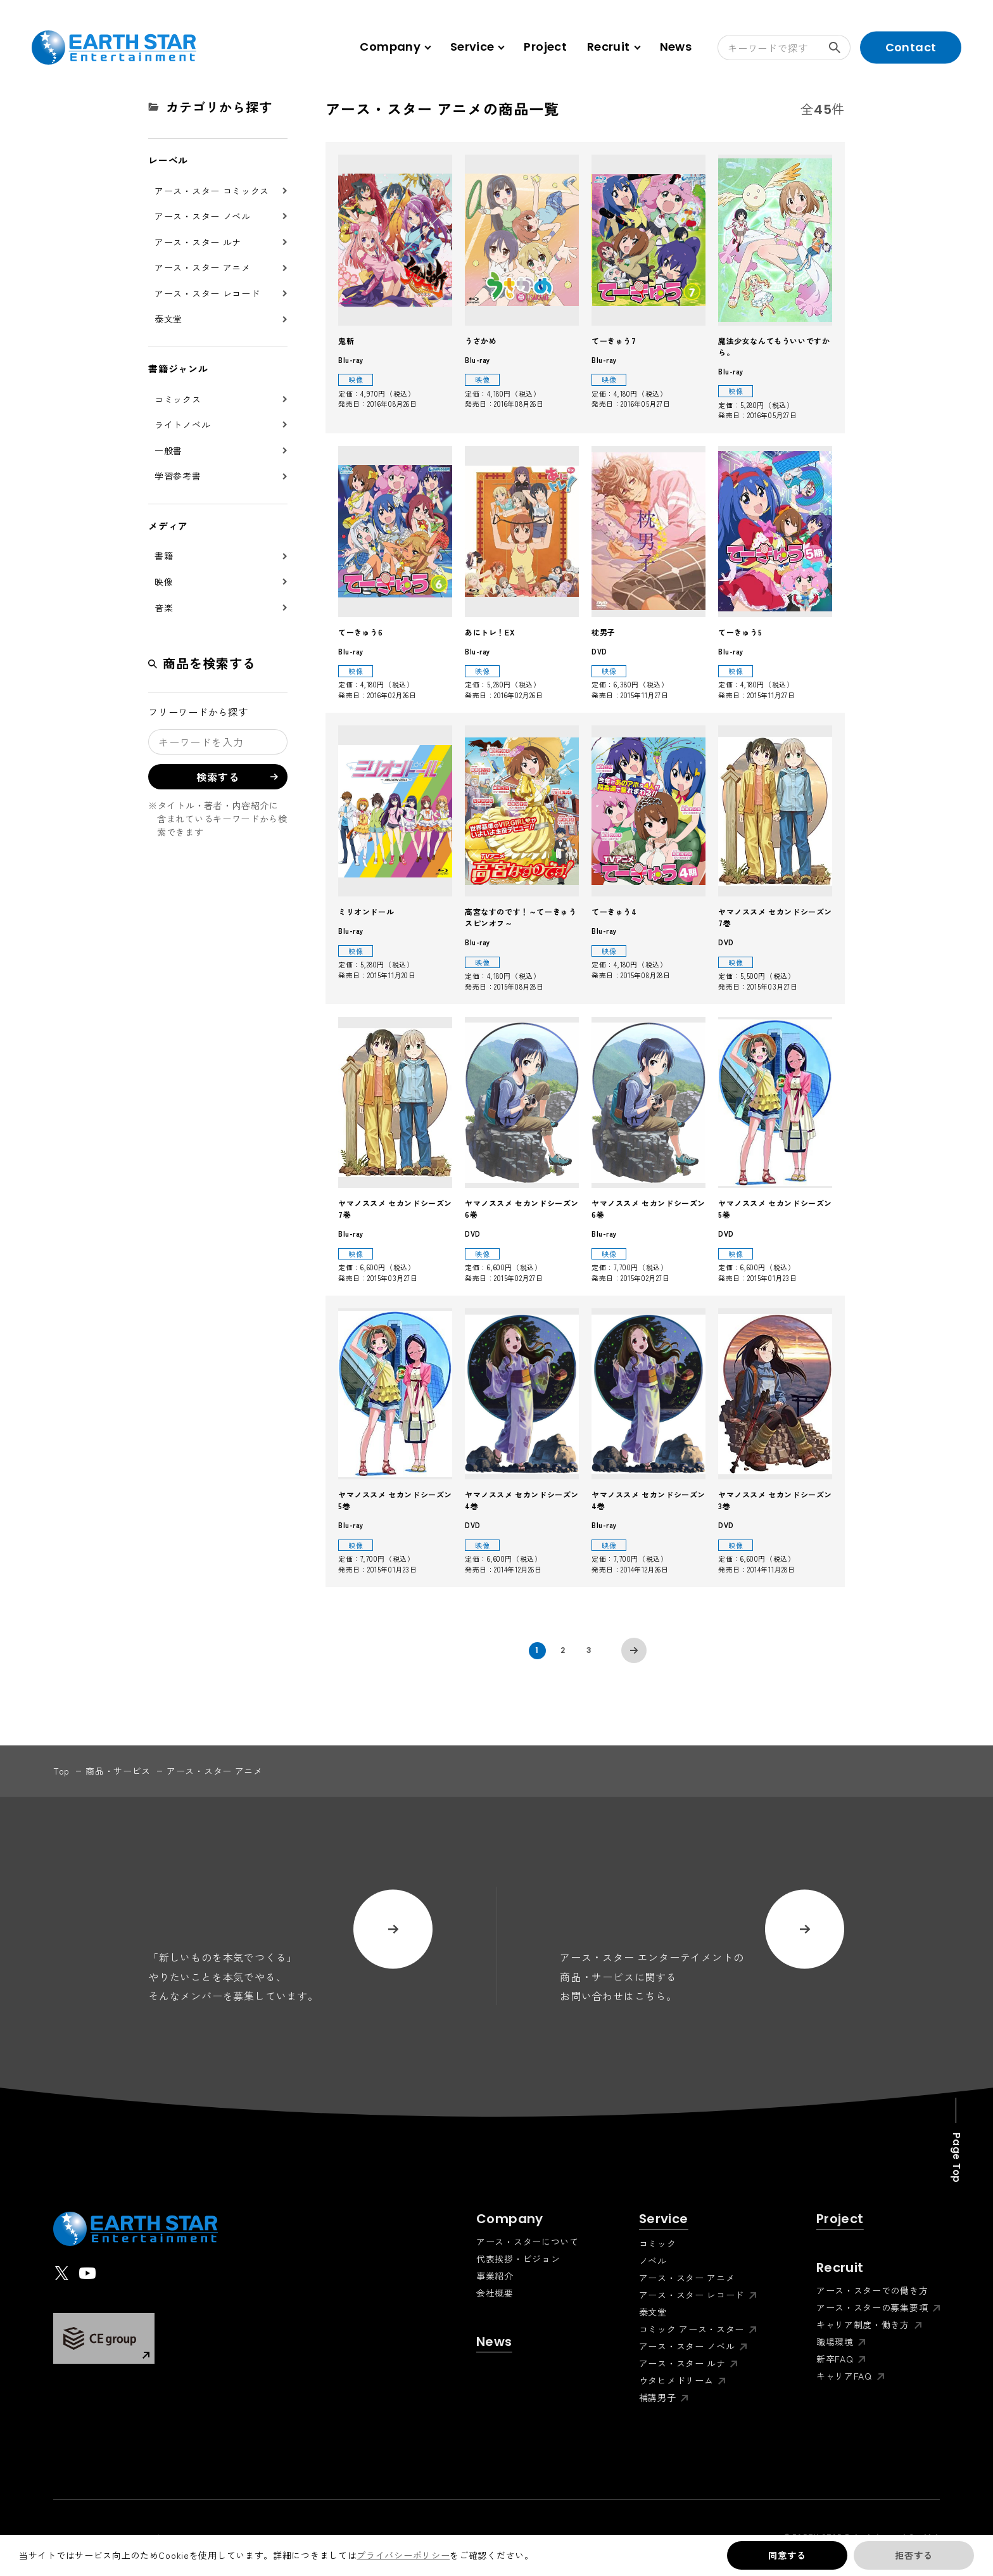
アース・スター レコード (207, 293)
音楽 (164, 607)
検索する (840, 47)
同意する (787, 2555)
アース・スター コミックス (212, 190)
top (61, 1770)
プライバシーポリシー (403, 2555)
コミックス (178, 399)
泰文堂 (168, 318)
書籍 (164, 555)
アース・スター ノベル (203, 216)
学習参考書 (178, 475)
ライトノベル (182, 424)
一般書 (168, 450)
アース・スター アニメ (203, 267)
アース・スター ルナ (198, 242)
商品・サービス (118, 1770)
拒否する (913, 2555)
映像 (164, 581)
